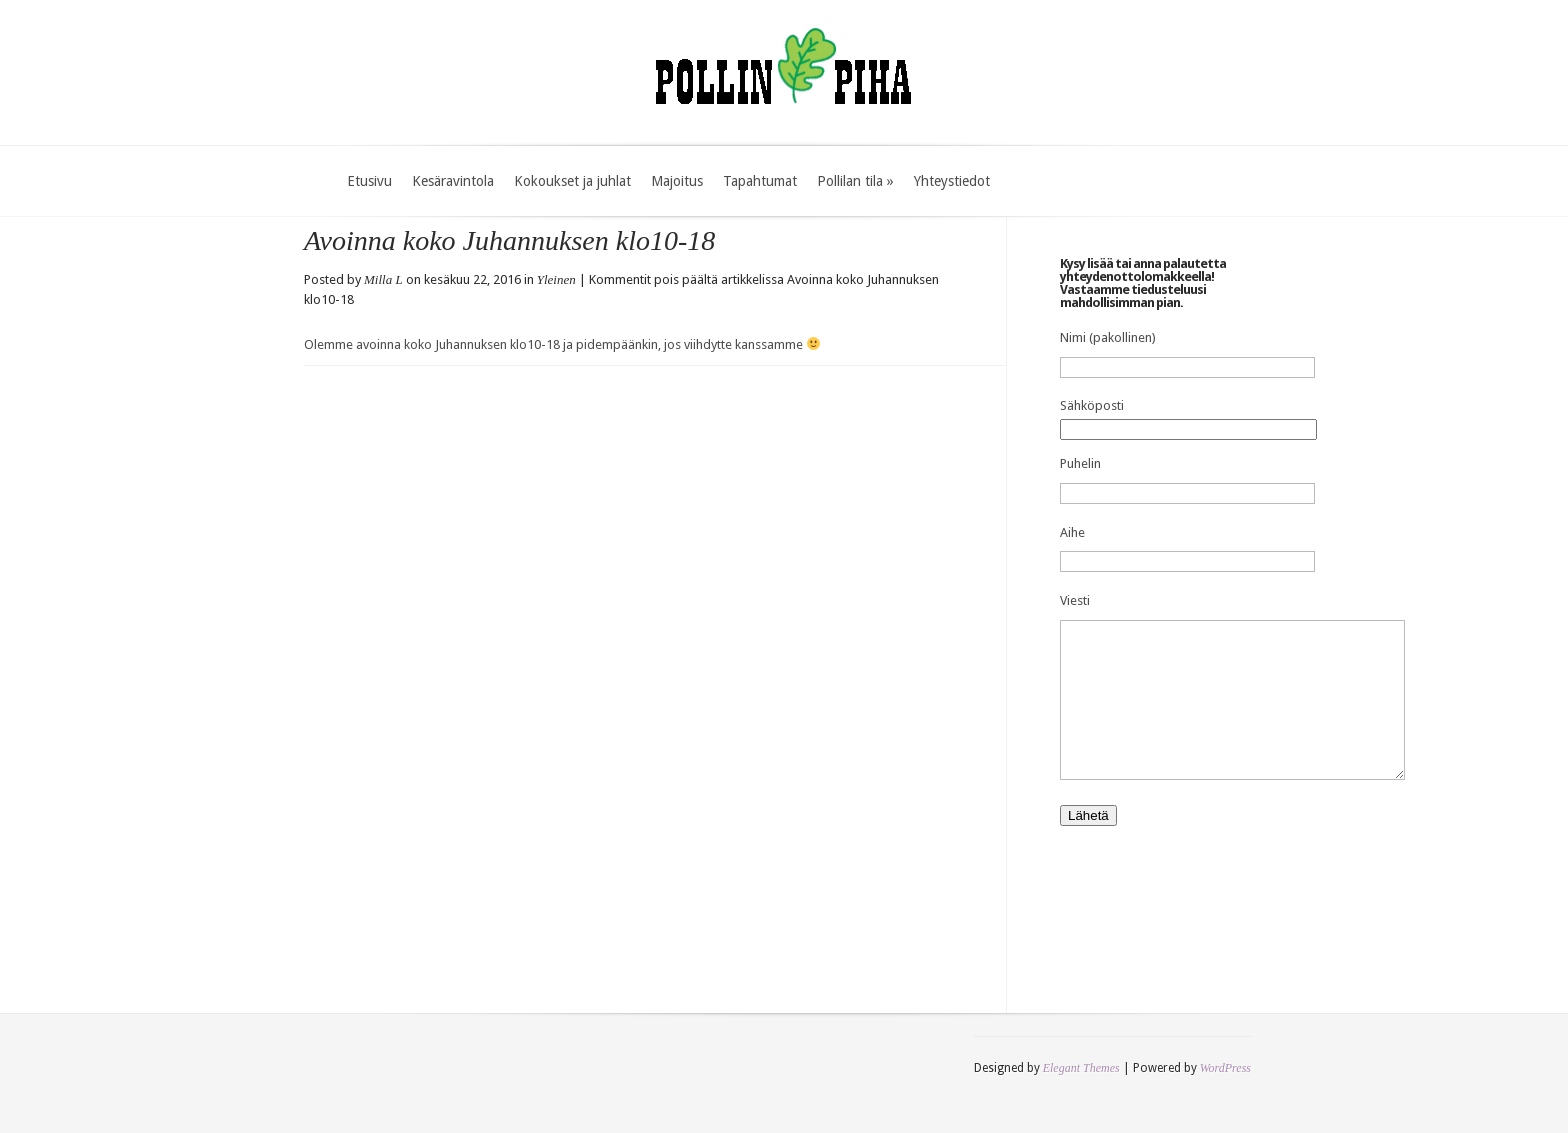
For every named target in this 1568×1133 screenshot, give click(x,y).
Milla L (383, 279)
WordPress (1225, 1098)
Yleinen (556, 279)
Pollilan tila (855, 181)
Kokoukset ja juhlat (572, 181)
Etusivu (369, 181)
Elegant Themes (1081, 1098)
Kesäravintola (453, 181)
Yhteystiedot (952, 181)
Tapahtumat (760, 181)
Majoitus (677, 181)
